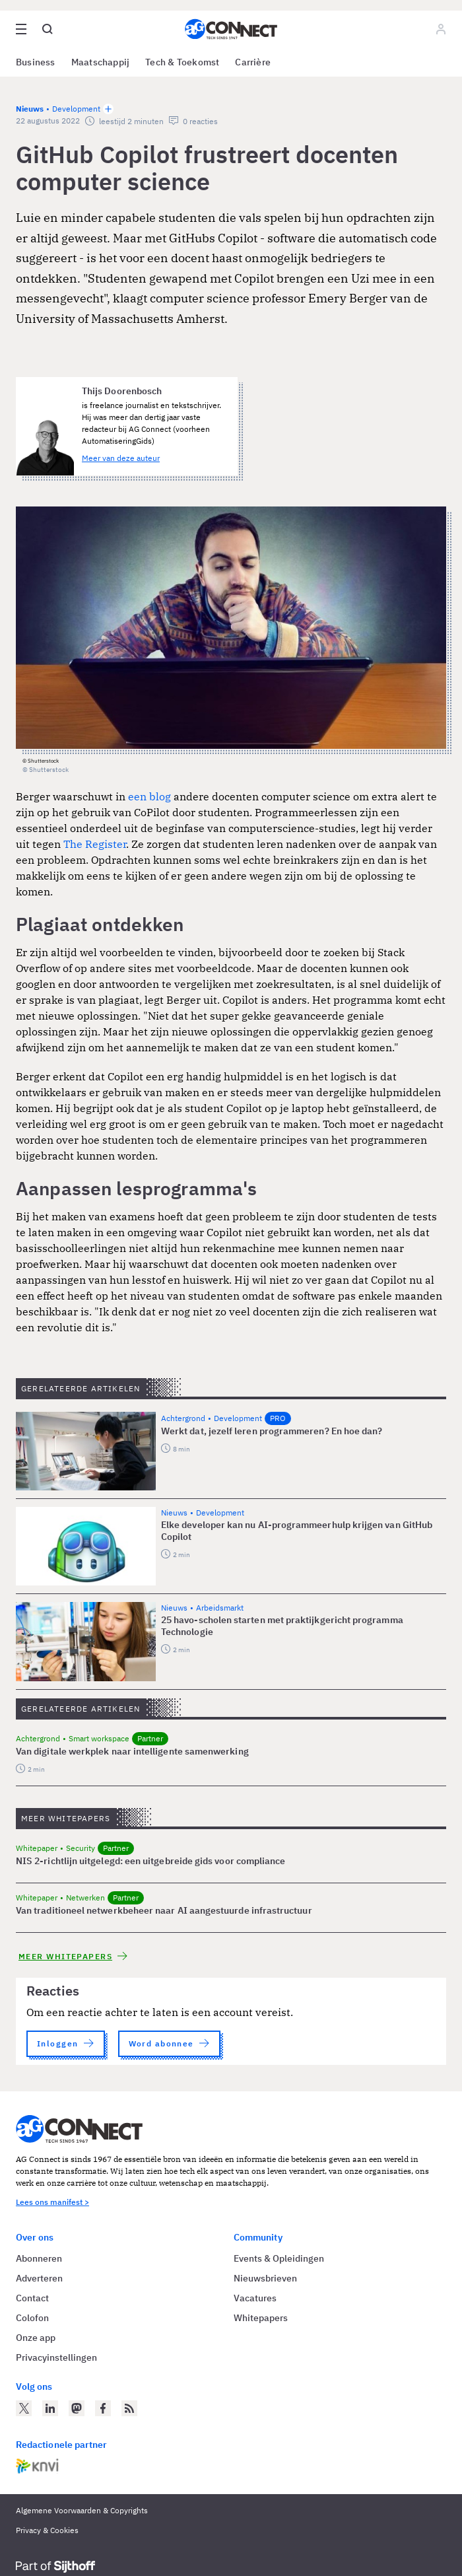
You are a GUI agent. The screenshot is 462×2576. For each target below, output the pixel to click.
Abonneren (39, 2258)
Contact (32, 2298)
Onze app (35, 2338)
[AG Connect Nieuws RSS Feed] (129, 2408)
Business (35, 62)
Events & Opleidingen (279, 2258)
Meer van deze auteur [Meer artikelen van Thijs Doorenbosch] (121, 458)
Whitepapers (261, 2318)
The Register (94, 844)
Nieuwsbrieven (265, 2278)
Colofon (32, 2318)
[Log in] (441, 29)
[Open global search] (47, 29)
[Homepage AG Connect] (231, 29)
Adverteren (39, 2278)
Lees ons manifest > (52, 2202)
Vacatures (255, 2298)
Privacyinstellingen (56, 2357)
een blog (149, 796)
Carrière (253, 62)
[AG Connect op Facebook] (103, 2408)
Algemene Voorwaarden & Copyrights (82, 2510)
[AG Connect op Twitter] (24, 2408)
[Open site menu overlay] (21, 29)
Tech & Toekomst (182, 62)
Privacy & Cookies (47, 2530)
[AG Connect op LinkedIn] (50, 2408)
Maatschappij (100, 62)
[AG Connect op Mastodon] (76, 2408)
